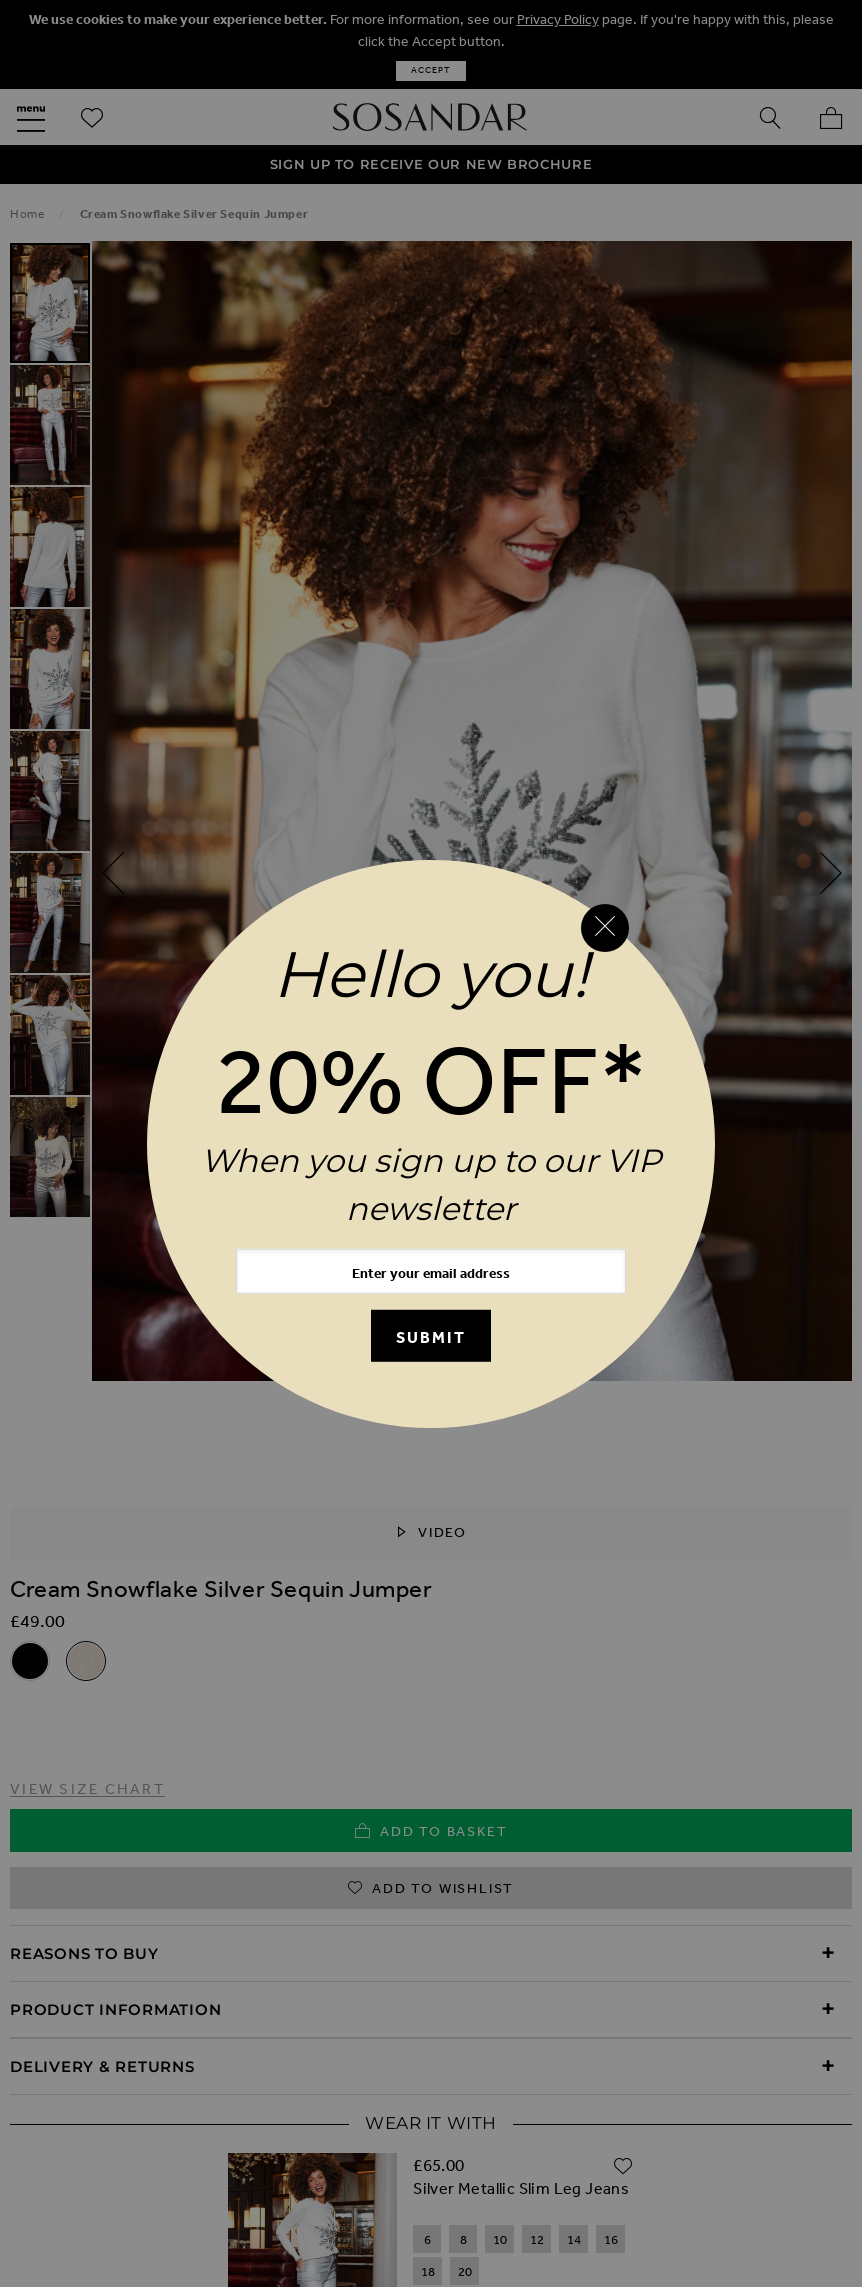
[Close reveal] (605, 928)
